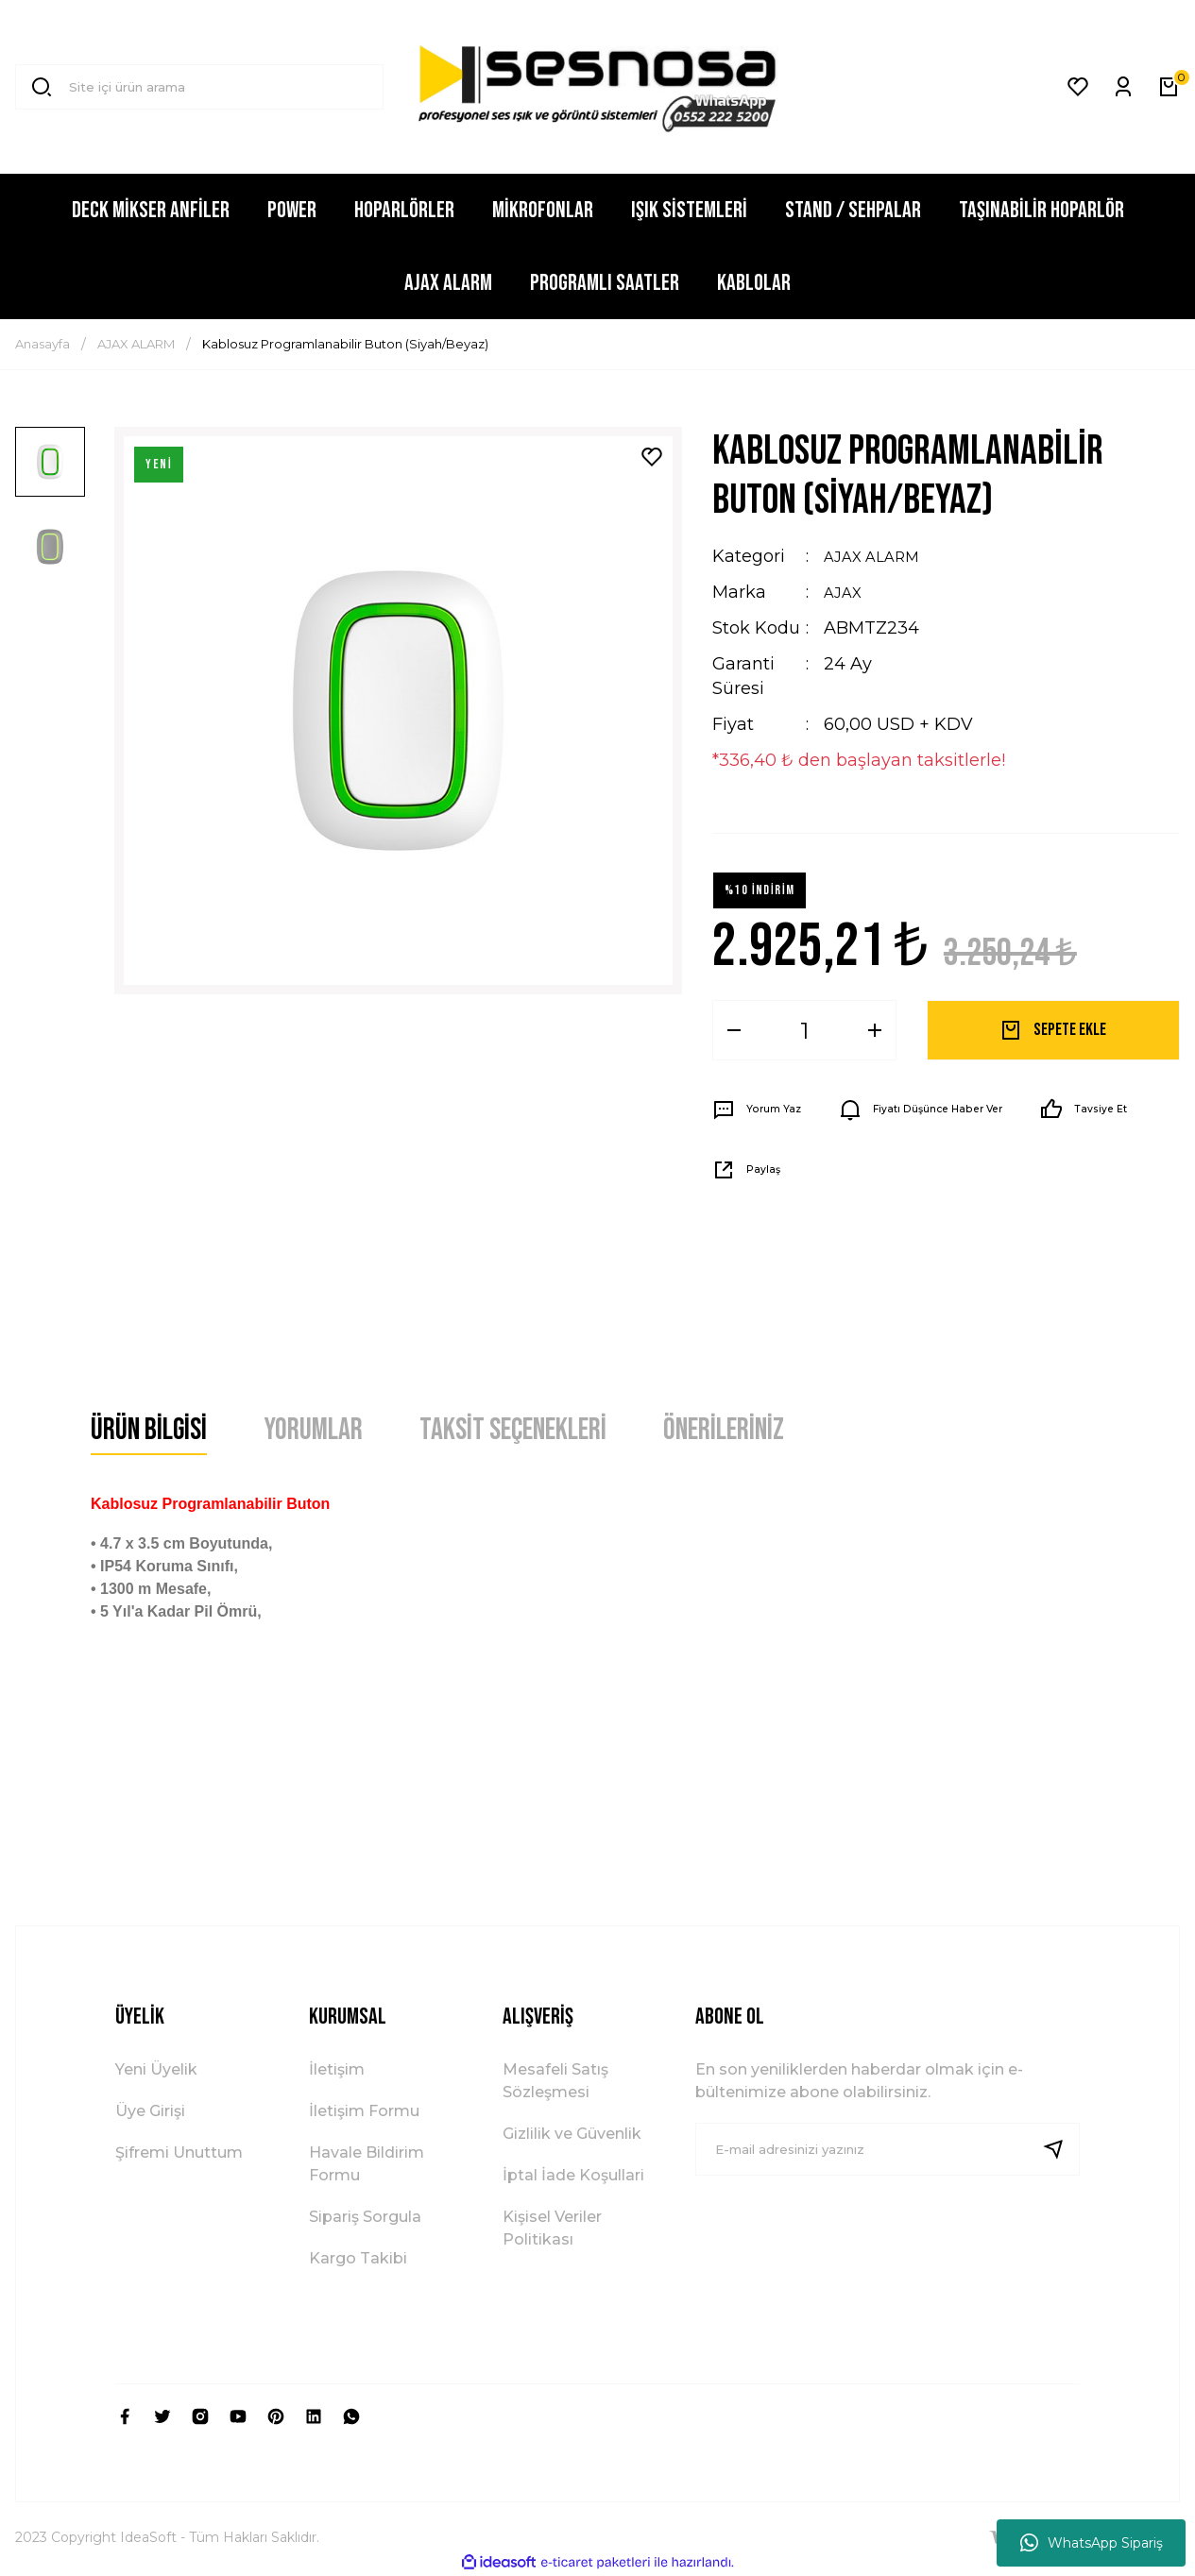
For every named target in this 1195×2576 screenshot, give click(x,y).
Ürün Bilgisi (149, 1430)
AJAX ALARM (879, 556)
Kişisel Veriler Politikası (552, 2228)
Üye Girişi (150, 2111)
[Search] (199, 86)
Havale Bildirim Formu (366, 2164)
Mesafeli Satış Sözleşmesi (555, 2080)
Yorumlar (313, 1430)
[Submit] (1061, 2149)
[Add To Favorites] (651, 457)
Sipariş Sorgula (365, 2217)
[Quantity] (804, 1030)
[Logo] (598, 87)
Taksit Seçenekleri (512, 1430)
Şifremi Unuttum (179, 2152)
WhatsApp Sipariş (1091, 2543)
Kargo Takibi (358, 2258)
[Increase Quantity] (875, 1030)
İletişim (337, 2069)
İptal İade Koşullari (573, 2175)
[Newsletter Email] (887, 2149)
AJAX (845, 592)
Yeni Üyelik (156, 2069)
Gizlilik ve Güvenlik (572, 2134)
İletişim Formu (364, 2111)
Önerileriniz (723, 1430)
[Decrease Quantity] (734, 1030)
